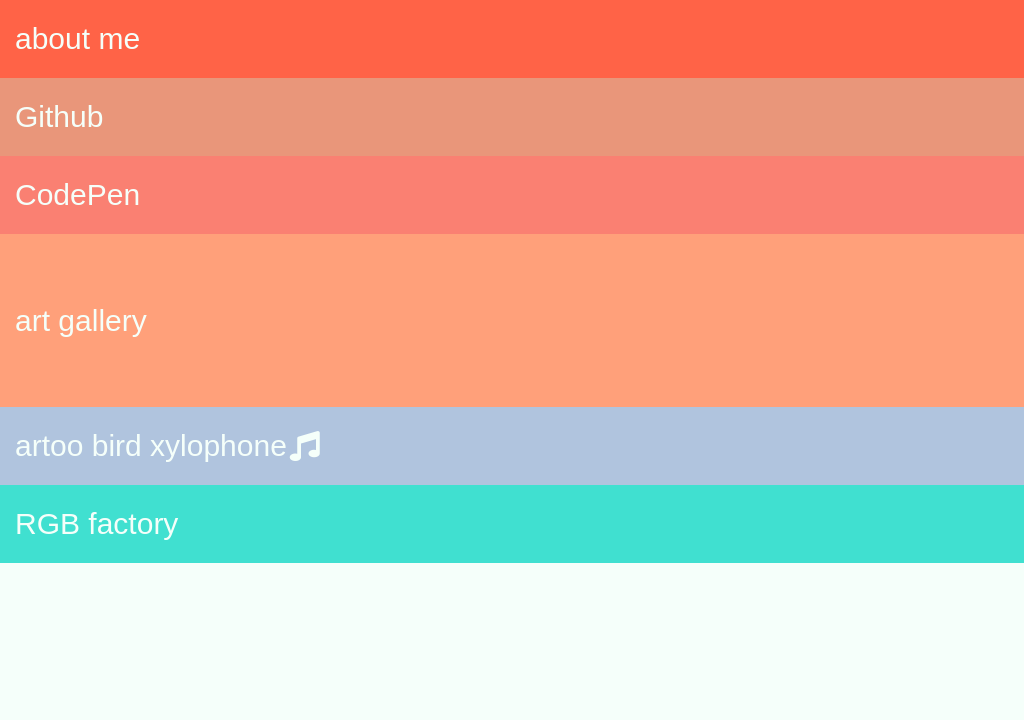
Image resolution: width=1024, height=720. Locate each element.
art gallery (81, 320)
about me (77, 38)
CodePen (77, 194)
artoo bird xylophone (171, 445)
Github (59, 116)
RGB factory (96, 523)
